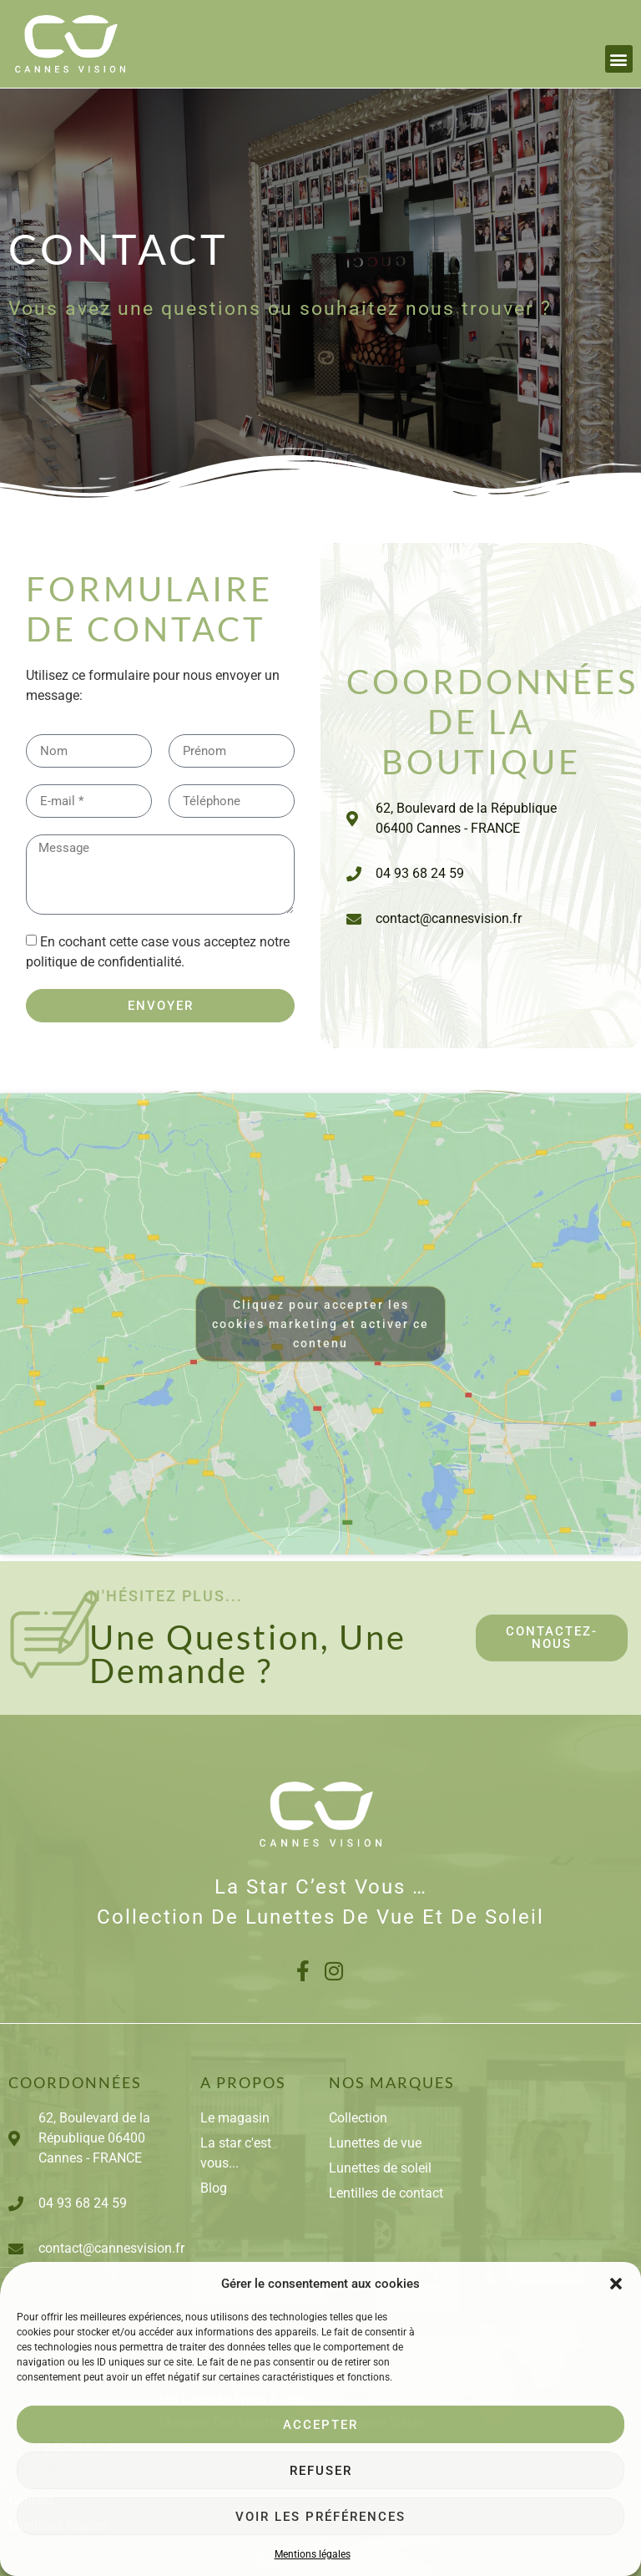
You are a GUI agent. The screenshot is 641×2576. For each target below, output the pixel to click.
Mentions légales (313, 2554)
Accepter (320, 2424)
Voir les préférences (320, 2516)
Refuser (321, 2470)
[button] (616, 2283)
